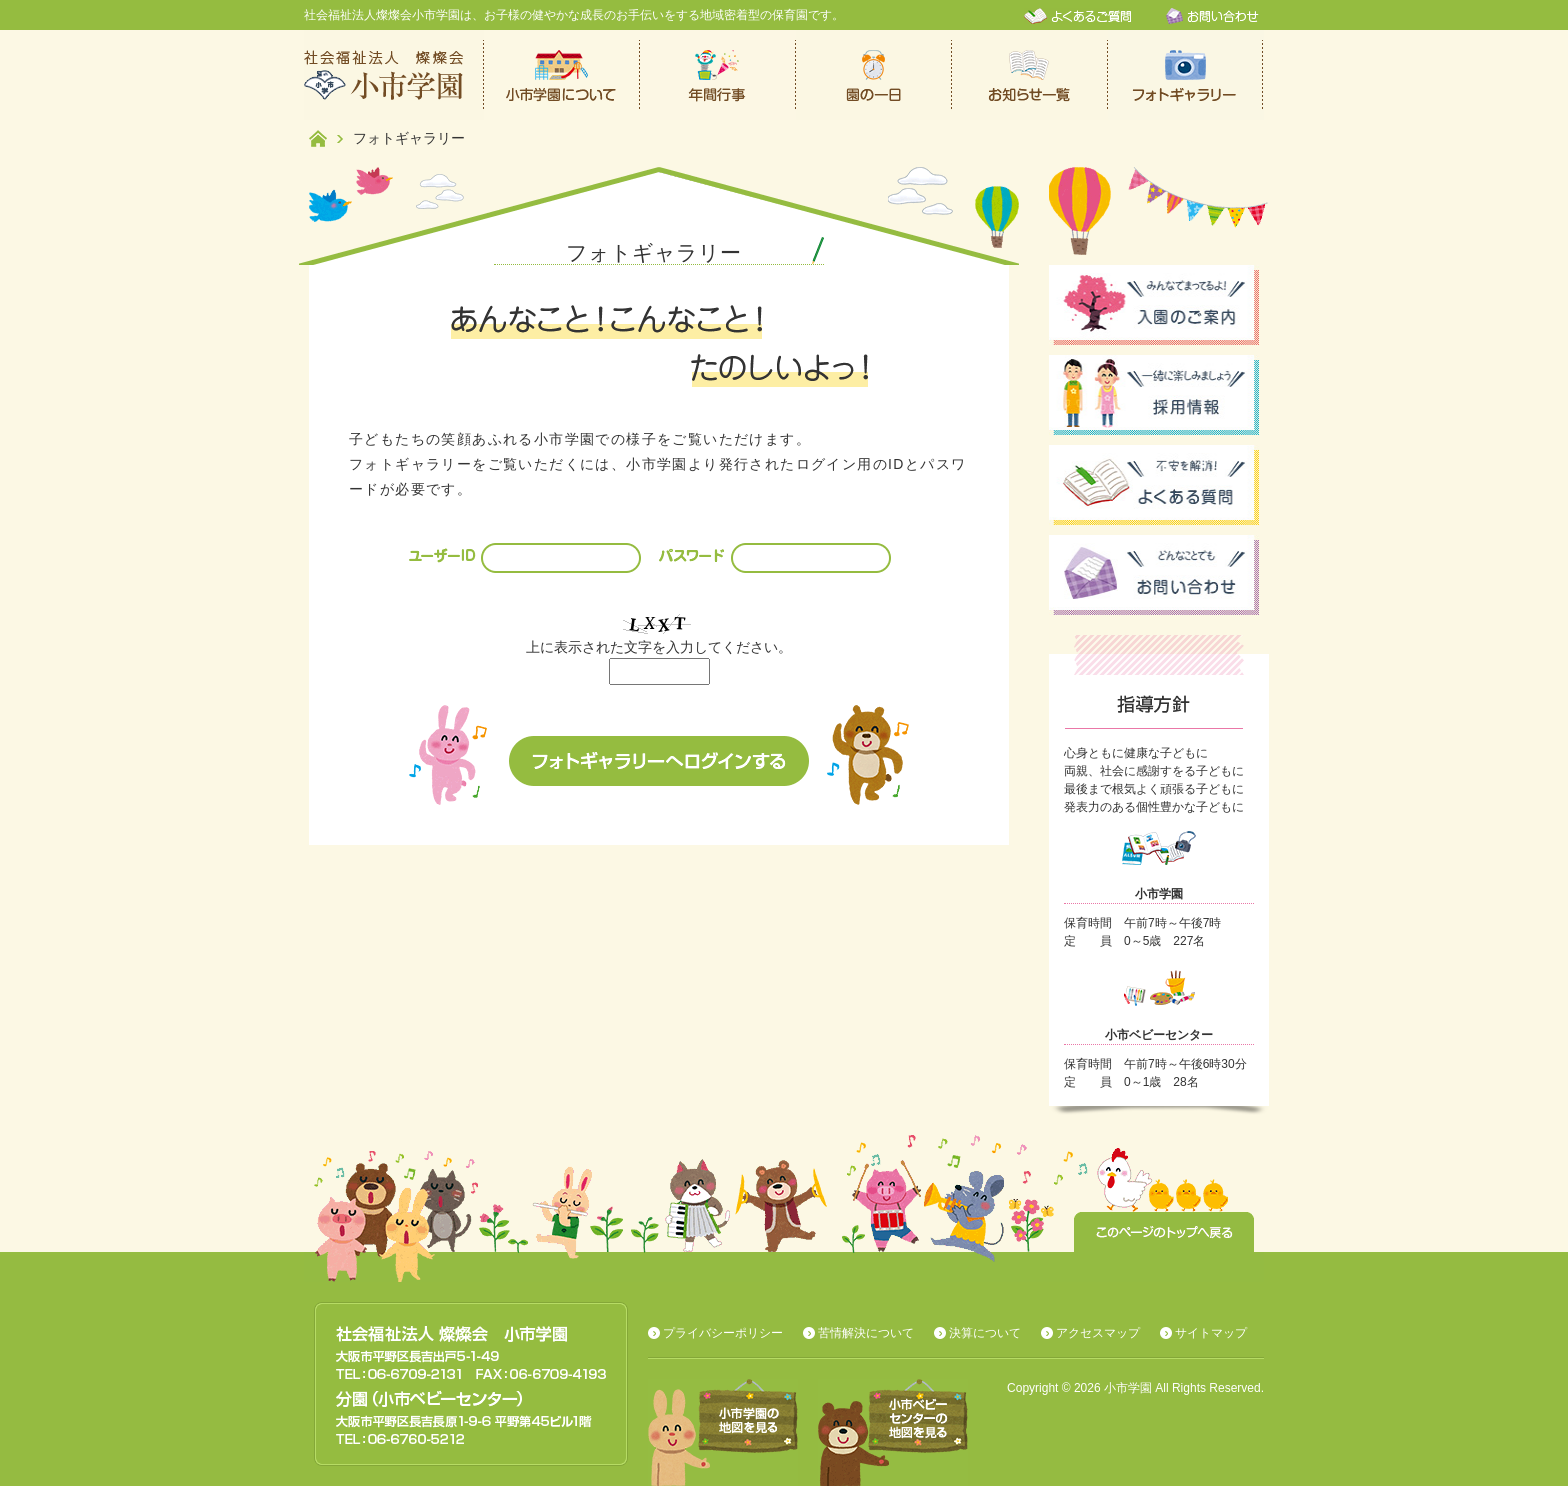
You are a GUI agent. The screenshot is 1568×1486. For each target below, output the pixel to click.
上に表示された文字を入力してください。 (659, 647)
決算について (985, 1333)
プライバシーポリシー (723, 1333)
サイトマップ (1211, 1333)
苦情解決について (866, 1333)
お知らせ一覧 (1030, 75)
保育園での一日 (874, 75)
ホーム (318, 138)
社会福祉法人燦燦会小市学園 (394, 75)
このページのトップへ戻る (1164, 1232)
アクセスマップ (1098, 1333)
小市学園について (562, 75)
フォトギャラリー (1186, 75)
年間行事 (718, 75)
